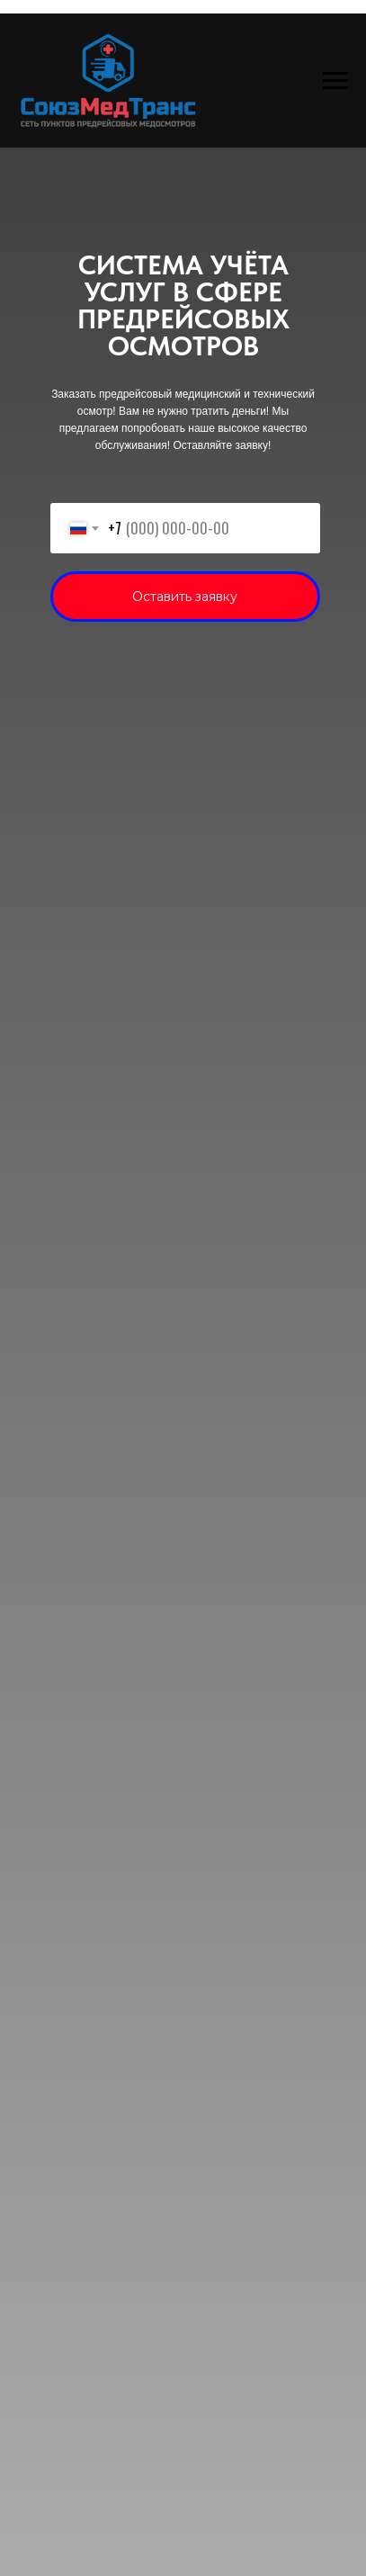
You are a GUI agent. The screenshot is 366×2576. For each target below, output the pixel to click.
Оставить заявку (184, 596)
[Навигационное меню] (335, 81)
